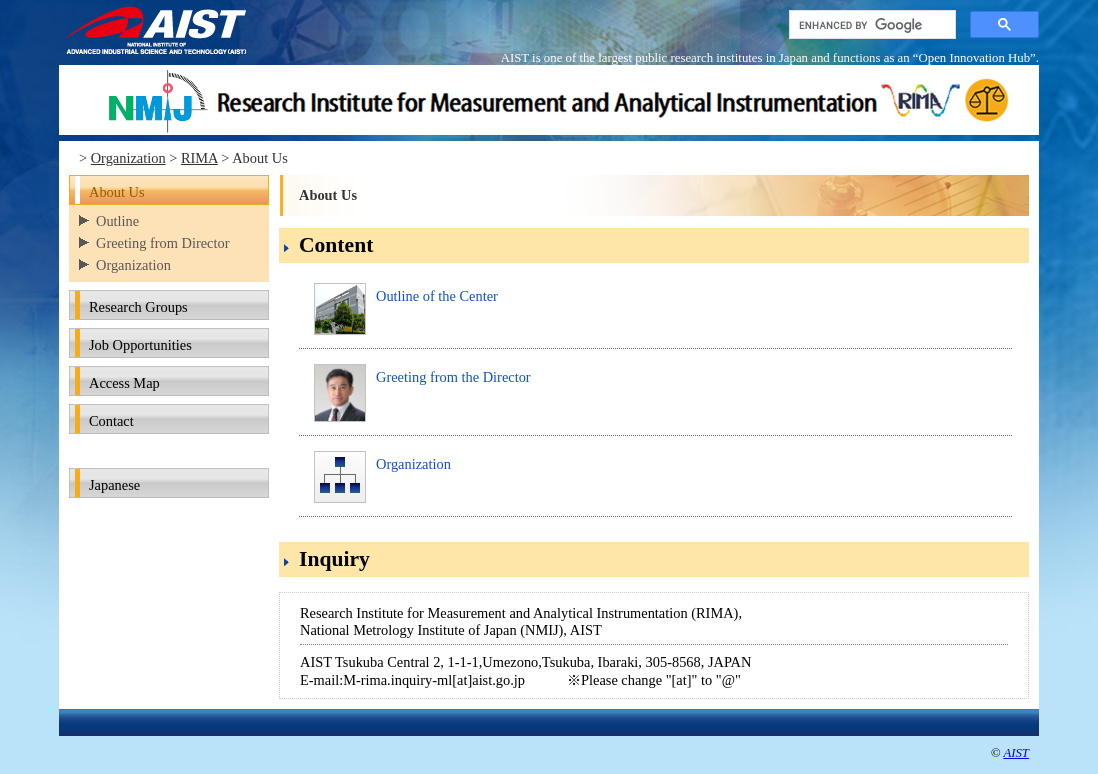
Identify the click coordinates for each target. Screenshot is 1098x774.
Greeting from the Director (453, 377)
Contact (111, 421)
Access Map (124, 383)
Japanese (114, 485)
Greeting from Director (162, 243)
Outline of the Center (437, 296)
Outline (117, 221)
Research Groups (138, 307)
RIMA (199, 158)
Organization (128, 158)
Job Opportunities (140, 345)
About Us (117, 192)
